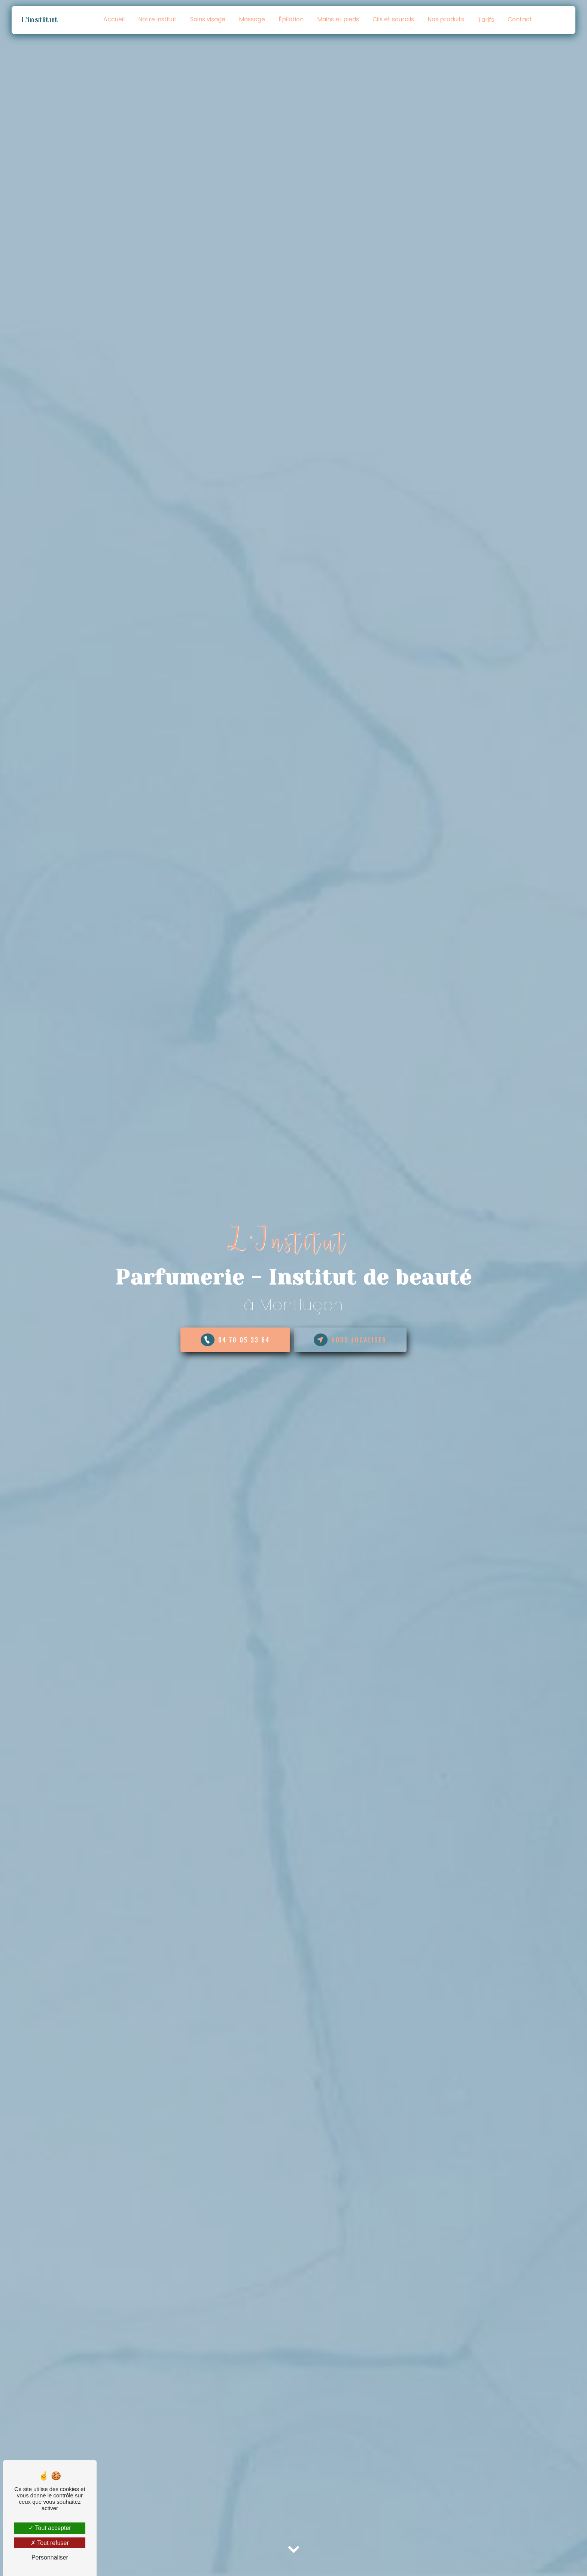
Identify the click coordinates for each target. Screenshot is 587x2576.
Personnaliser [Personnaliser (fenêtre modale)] (49, 2557)
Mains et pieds (338, 19)
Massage (252, 19)
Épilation (291, 19)
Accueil (114, 19)
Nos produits (446, 19)
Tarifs (486, 19)
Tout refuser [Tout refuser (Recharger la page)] (50, 2543)
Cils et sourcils (393, 19)
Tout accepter (49, 2528)
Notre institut (157, 19)
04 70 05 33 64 (235, 1339)
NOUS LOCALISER (350, 1339)
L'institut (41, 19)
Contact (520, 19)
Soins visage (207, 19)
